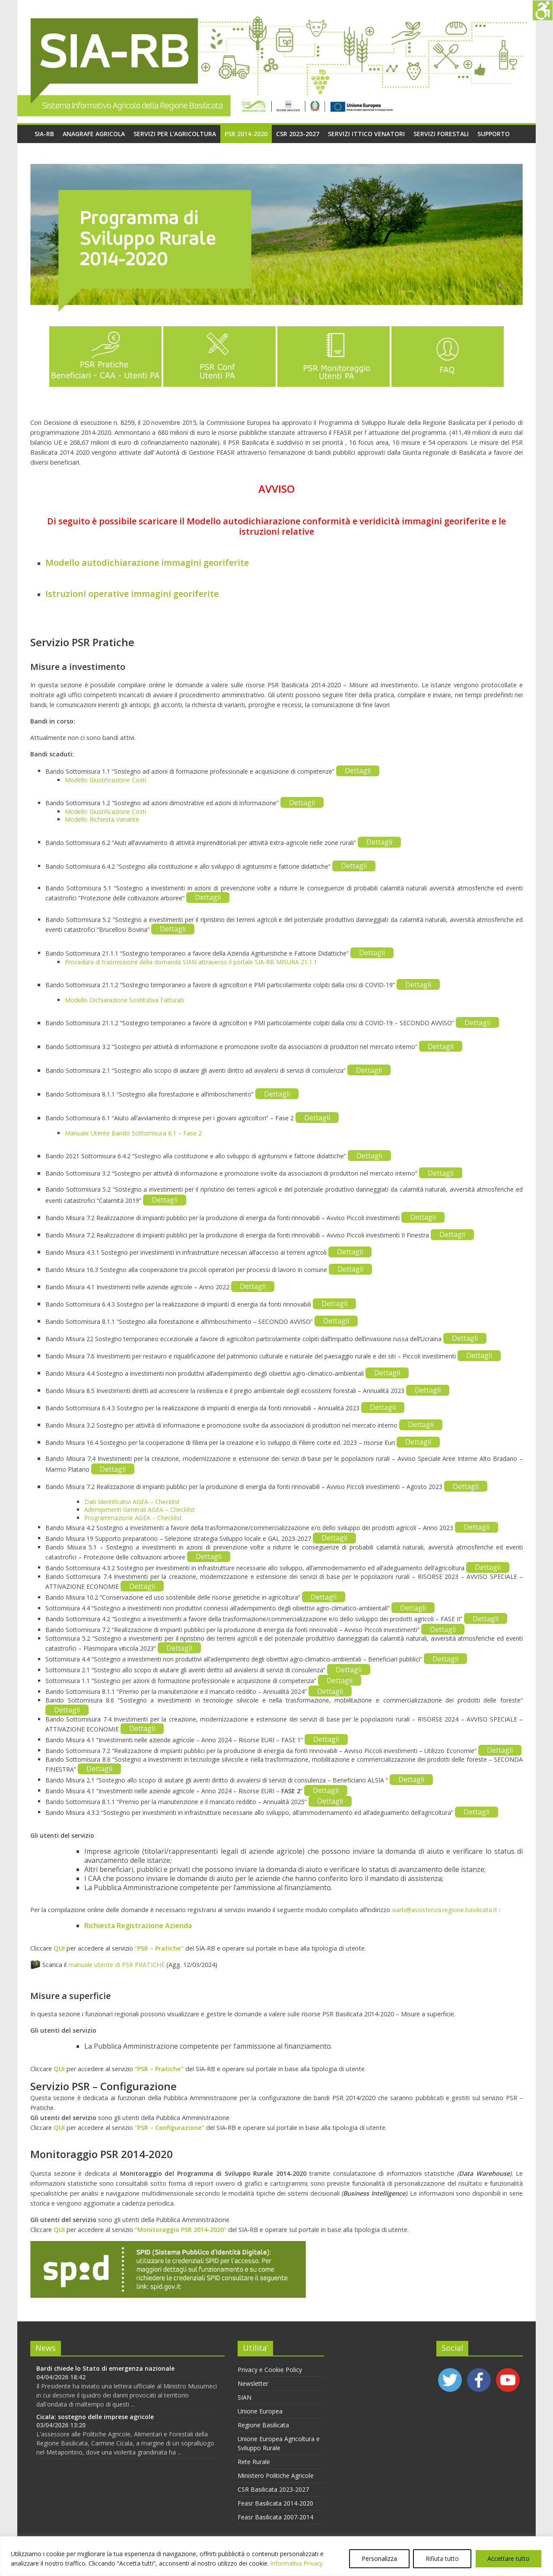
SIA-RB (44, 134)
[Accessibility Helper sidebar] (542, 10)
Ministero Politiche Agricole (276, 2475)
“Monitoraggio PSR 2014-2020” (180, 2229)
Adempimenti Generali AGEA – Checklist (139, 1509)
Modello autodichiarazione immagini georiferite (147, 562)
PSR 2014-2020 (246, 134)
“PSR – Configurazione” (169, 2127)
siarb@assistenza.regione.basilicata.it (444, 1910)
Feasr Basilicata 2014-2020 (275, 2503)
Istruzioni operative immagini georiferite (132, 593)
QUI (59, 1948)
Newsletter (253, 2383)
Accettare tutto (508, 2558)
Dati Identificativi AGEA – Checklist (132, 1502)
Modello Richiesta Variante (102, 819)
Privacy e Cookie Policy (270, 2370)
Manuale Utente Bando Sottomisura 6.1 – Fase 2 (133, 1133)
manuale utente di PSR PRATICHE (116, 1965)
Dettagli (358, 770)
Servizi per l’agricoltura (174, 134)
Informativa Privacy (297, 2563)
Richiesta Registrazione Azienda (138, 1925)
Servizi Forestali (441, 134)
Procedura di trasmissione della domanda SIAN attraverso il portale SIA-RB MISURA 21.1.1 (191, 962)
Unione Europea (260, 2411)
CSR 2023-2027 (297, 134)
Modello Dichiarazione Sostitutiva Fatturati (124, 1000)
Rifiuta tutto (442, 2558)
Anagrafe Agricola (94, 134)
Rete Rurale (254, 2462)
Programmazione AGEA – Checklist (133, 1518)
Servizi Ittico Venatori (366, 134)
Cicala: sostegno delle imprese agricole (95, 2417)
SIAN (244, 2397)
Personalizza (379, 2558)
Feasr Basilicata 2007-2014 (275, 2517)
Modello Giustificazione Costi (105, 780)
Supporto (493, 134)
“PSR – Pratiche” (159, 1948)
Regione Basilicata (263, 2425)
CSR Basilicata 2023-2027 (273, 2489)
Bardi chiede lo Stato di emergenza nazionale (105, 2368)
